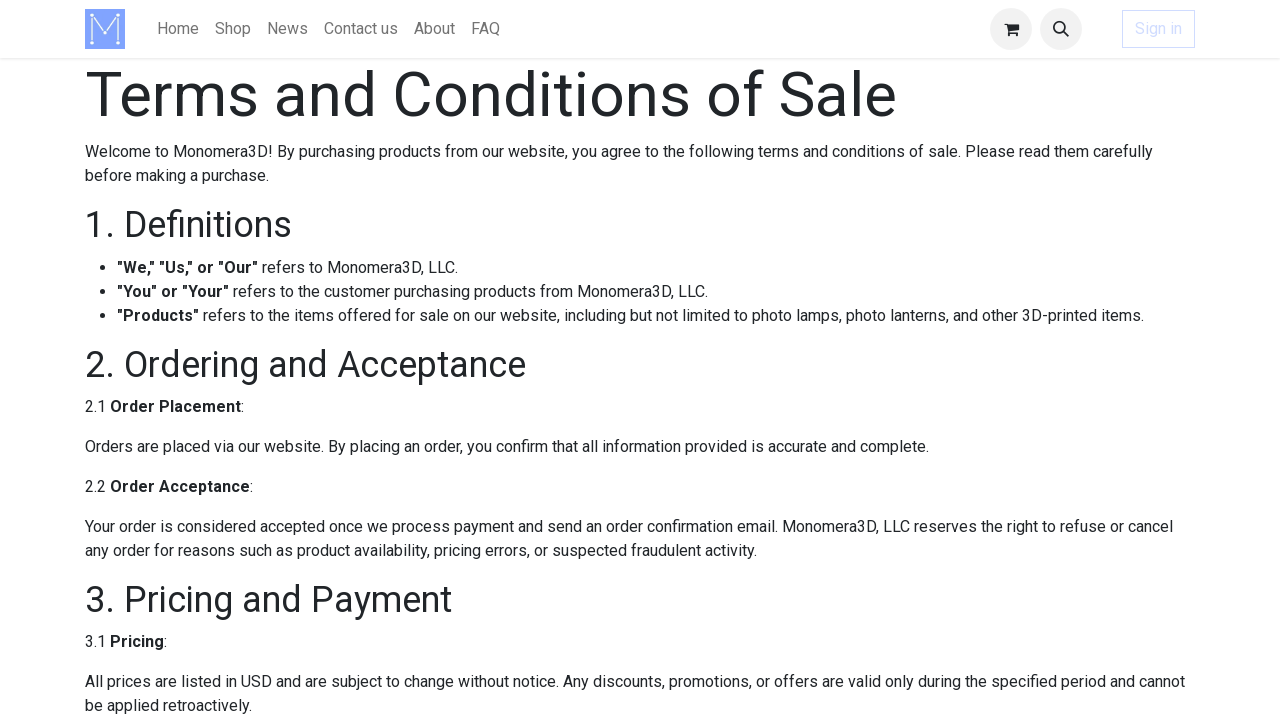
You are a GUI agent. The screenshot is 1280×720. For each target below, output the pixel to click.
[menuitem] (178, 29)
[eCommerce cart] (1011, 29)
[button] (1061, 29)
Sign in (1158, 28)
